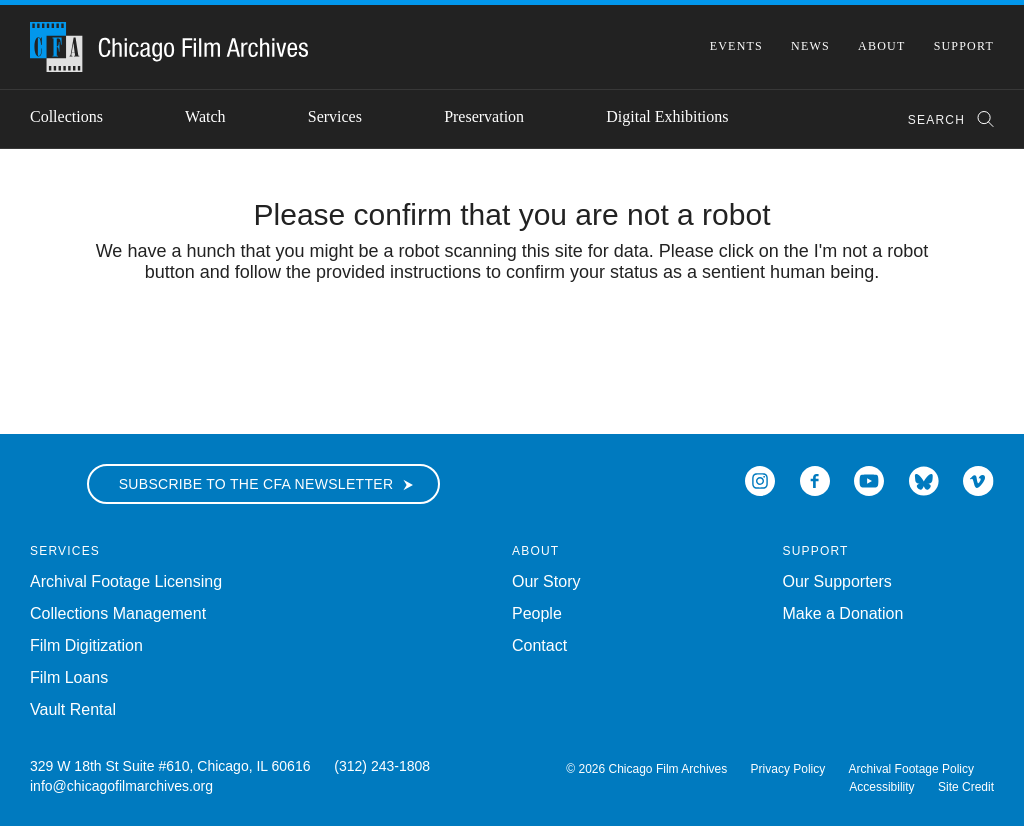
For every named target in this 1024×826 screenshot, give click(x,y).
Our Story (546, 581)
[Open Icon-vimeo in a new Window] (978, 479)
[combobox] (941, 119)
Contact (539, 645)
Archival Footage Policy (911, 769)
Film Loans (69, 677)
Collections (66, 116)
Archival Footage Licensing (126, 581)
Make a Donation (842, 613)
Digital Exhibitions (667, 116)
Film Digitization (86, 645)
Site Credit (966, 787)
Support (964, 46)
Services (335, 116)
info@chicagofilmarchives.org (121, 786)
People (537, 613)
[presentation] (512, 345)
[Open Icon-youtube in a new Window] (869, 479)
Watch (205, 116)
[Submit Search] (979, 119)
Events (736, 46)
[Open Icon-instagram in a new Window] (760, 479)
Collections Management (118, 613)
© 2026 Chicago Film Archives (646, 769)
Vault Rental (73, 709)
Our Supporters (836, 581)
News (810, 46)
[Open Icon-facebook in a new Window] (815, 479)
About (881, 46)
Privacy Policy (788, 769)
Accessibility (881, 787)
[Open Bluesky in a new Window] (924, 479)
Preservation (484, 116)
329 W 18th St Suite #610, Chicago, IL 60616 (170, 766)
